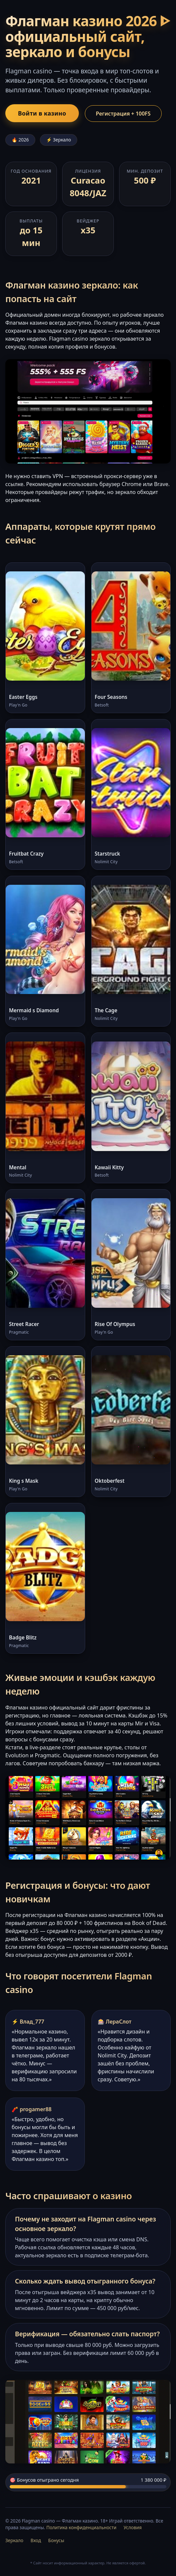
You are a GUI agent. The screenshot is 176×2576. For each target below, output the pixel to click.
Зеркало (14, 2540)
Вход (36, 2540)
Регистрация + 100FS (123, 113)
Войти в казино (42, 113)
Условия (133, 2527)
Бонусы (56, 2540)
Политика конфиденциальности (81, 2527)
